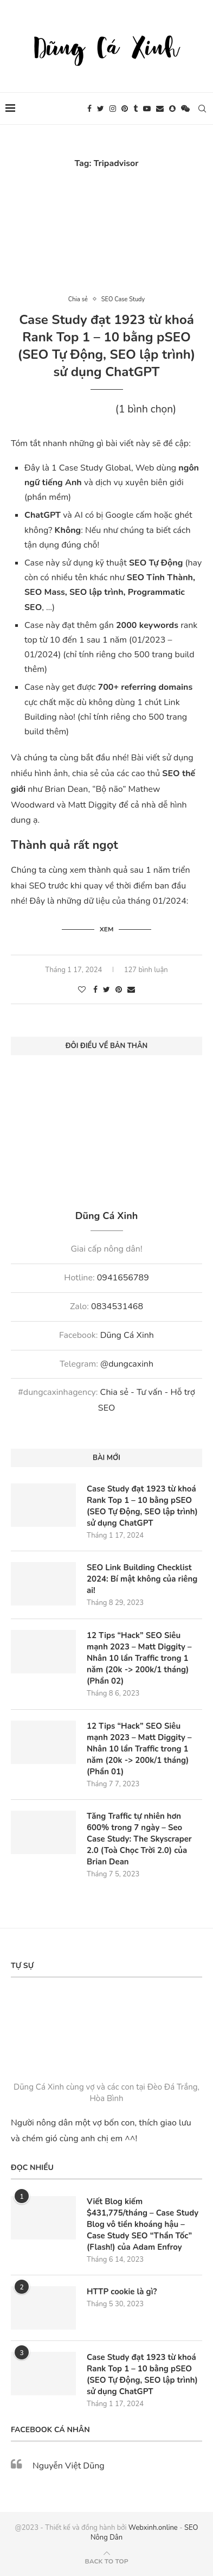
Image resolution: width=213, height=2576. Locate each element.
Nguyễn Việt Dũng (69, 2466)
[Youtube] (147, 108)
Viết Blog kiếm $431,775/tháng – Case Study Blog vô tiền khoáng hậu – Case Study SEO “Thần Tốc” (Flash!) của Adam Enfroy (142, 2224)
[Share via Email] (131, 990)
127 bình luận (146, 970)
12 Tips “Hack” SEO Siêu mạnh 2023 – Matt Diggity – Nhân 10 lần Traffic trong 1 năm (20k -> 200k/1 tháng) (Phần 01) (139, 1749)
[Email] (160, 108)
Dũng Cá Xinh (127, 1335)
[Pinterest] (124, 108)
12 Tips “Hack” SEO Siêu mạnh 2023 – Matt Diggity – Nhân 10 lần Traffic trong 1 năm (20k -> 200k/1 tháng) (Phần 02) (139, 1658)
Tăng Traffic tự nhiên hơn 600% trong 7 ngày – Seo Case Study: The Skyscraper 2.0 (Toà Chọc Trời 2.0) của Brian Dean (139, 1839)
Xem (107, 929)
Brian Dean (66, 789)
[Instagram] (112, 108)
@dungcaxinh (126, 1364)
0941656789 (123, 1278)
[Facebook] (89, 108)
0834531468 (117, 1306)
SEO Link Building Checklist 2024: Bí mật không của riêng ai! (142, 1579)
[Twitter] (100, 108)
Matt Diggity (92, 805)
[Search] (202, 108)
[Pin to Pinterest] (118, 990)
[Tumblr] (135, 108)
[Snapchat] (172, 108)
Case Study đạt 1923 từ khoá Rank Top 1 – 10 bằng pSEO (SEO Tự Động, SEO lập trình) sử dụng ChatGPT (107, 345)
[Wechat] (185, 108)
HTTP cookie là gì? (122, 2291)
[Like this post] (82, 990)
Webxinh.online (153, 2528)
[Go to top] (106, 2561)
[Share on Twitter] (106, 990)
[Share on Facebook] (95, 990)
